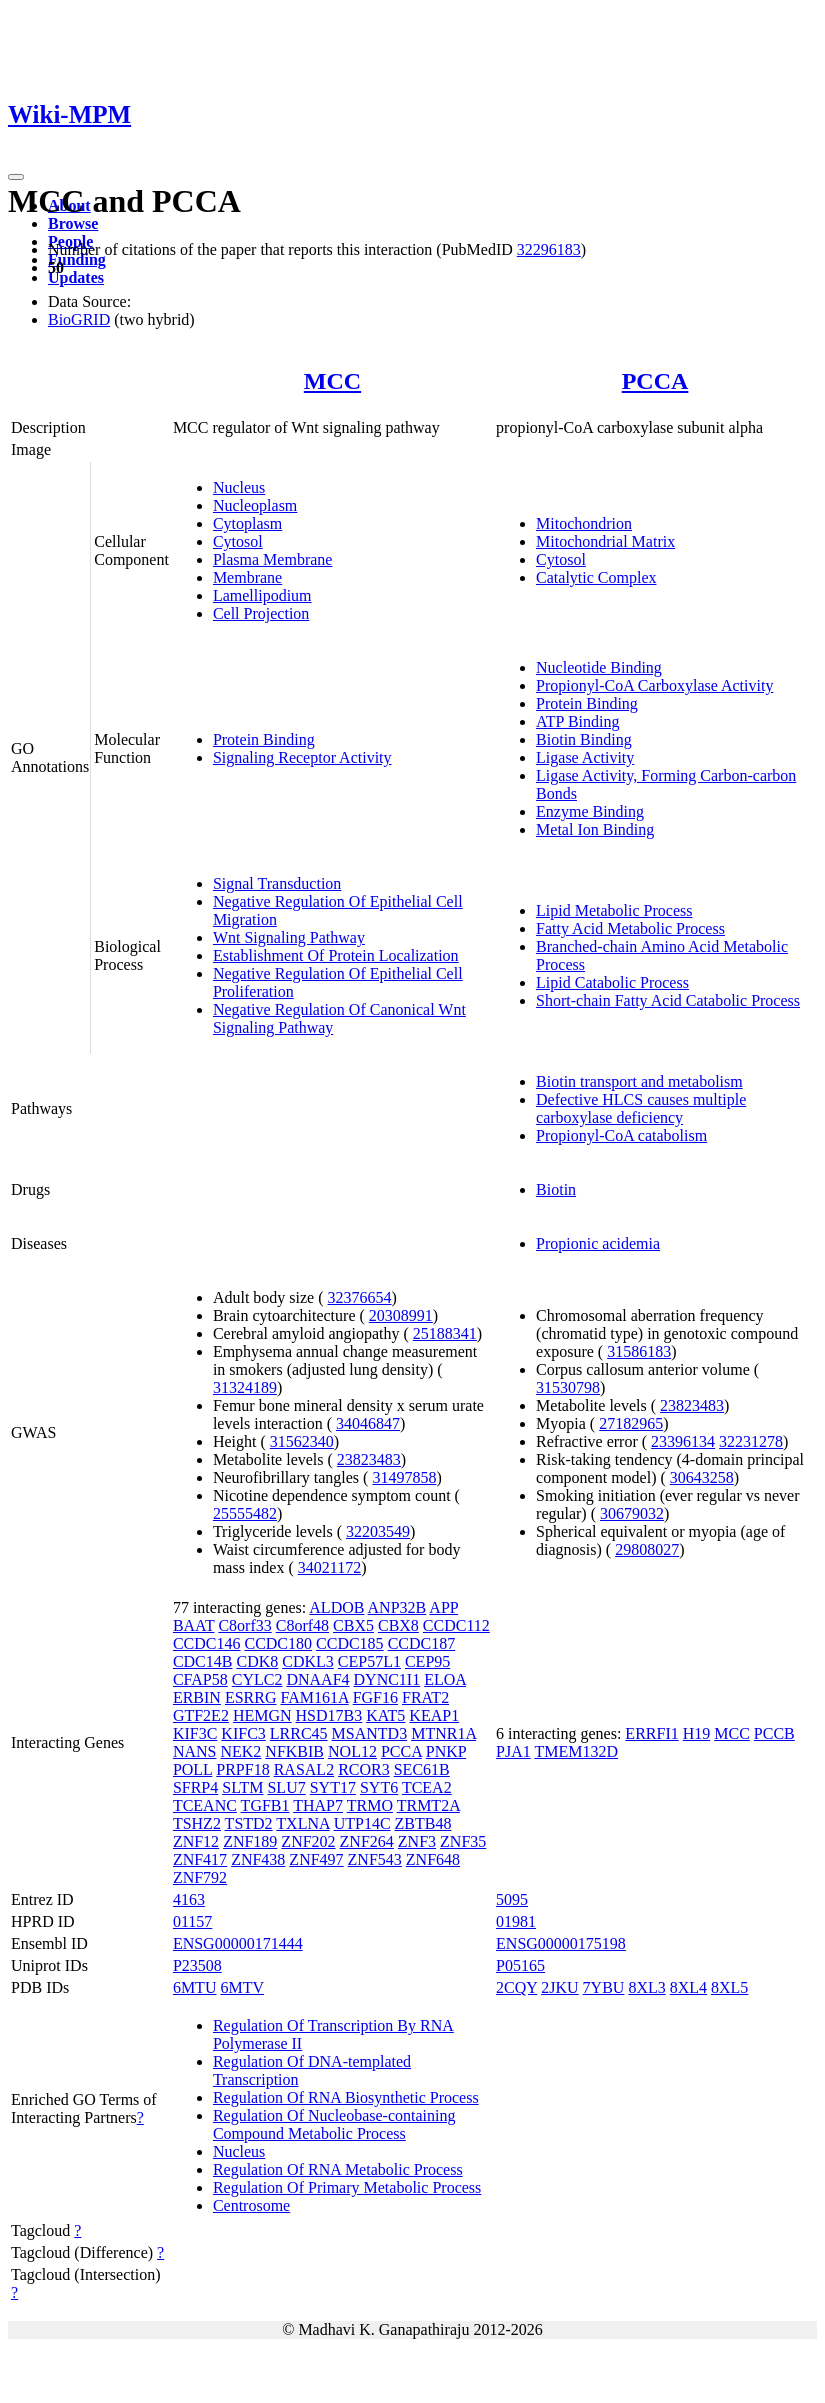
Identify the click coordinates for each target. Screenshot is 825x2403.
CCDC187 (422, 1643)
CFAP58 (200, 1679)
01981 (516, 1921)
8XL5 (729, 1987)
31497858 (404, 1477)
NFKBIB (294, 1751)
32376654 (360, 1297)
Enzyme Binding (590, 811)
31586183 (639, 1351)
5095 (512, 1899)
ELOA (445, 1679)
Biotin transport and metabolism (639, 1081)
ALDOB (336, 1607)
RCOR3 (364, 1769)
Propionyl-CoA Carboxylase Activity (654, 685)
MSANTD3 (370, 1733)
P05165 (520, 1965)
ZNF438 (258, 1859)
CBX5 (353, 1625)
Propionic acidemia (598, 1243)
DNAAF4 (317, 1679)
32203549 (378, 1531)
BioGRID (79, 319)
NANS (195, 1751)
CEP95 (427, 1661)
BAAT (194, 1625)
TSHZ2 (197, 1823)
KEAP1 (434, 1715)
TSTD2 (249, 1823)
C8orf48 (302, 1625)
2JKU (559, 1987)
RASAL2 (304, 1769)
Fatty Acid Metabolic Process (630, 928)
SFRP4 (195, 1787)
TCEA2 (427, 1787)
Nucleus (239, 487)
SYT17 (333, 1787)
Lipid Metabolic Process (614, 910)
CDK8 (257, 1661)
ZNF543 (375, 1859)
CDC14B (203, 1661)
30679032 (632, 1513)
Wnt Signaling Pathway (289, 937)
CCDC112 (456, 1625)
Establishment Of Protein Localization (336, 955)
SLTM (242, 1787)
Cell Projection (261, 613)
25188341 (445, 1333)
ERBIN (197, 1697)
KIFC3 (243, 1733)
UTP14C (362, 1823)
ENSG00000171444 (238, 1943)
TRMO (370, 1805)
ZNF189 (250, 1841)
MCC (332, 381)
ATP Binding (577, 721)
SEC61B (422, 1769)
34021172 (329, 1567)
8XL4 (688, 1987)
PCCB (774, 1733)
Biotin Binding (584, 739)
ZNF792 (200, 1877)
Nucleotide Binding (599, 667)
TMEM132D (576, 1751)
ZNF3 (417, 1841)
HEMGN (262, 1715)
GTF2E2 (201, 1715)
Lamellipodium (262, 595)
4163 (189, 1899)
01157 (192, 1921)
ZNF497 (316, 1859)
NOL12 (352, 1751)
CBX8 (398, 1625)
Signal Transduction (277, 883)
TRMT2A (428, 1805)
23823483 (369, 1459)
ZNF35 (463, 1841)
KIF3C (195, 1733)
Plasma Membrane (273, 559)
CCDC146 (207, 1643)
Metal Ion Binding (595, 829)
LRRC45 (299, 1733)
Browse (73, 223)
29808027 (647, 1549)
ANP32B (397, 1607)
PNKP (446, 1751)
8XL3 (646, 1987)
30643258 (702, 1477)
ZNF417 (200, 1859)
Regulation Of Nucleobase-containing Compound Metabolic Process (334, 2124)
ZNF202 (308, 1841)
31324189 (245, 1387)
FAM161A (314, 1697)
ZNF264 (367, 1841)
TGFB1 (265, 1805)
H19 (697, 1733)
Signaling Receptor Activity (302, 757)
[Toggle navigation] (16, 177)
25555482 (245, 1513)
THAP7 (318, 1805)
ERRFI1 (651, 1733)
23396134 (683, 1441)
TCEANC (205, 1805)
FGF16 (375, 1697)
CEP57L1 (369, 1661)
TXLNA (302, 1823)
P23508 (197, 1965)
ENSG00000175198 (561, 1943)
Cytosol (238, 541)
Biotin (556, 1189)
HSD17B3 (329, 1715)
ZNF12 (196, 1841)
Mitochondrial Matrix (605, 541)
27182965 (631, 1423)
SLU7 (286, 1787)
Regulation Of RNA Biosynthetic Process (346, 2097)
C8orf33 (244, 1625)
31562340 (302, 1441)
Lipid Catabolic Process (612, 982)
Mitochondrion (584, 523)
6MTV (242, 1987)
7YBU (604, 1987)
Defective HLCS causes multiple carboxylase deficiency (641, 1108)
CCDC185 (350, 1643)
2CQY (516, 1987)
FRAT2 (425, 1697)
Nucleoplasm (255, 505)
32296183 (549, 249)
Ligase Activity (585, 757)
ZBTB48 (423, 1823)
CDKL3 (308, 1661)
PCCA (655, 381)
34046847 (368, 1423)
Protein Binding (264, 739)
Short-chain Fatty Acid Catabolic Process (668, 1000)
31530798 (568, 1387)
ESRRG (251, 1697)
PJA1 (513, 1751)
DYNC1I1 (387, 1679)
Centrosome (251, 2205)
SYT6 (379, 1787)
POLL (192, 1769)
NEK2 (240, 1751)
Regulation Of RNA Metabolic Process (338, 2169)
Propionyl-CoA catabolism (621, 1135)
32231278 (751, 1441)
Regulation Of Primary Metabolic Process (347, 2187)
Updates (76, 277)
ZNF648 (433, 1859)
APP (443, 1607)
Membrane (247, 577)
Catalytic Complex (596, 577)
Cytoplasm (247, 523)
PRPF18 (242, 1769)
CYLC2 (257, 1679)
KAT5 (385, 1715)
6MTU (195, 1987)
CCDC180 (278, 1643)
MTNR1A (443, 1733)
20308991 (401, 1315)
